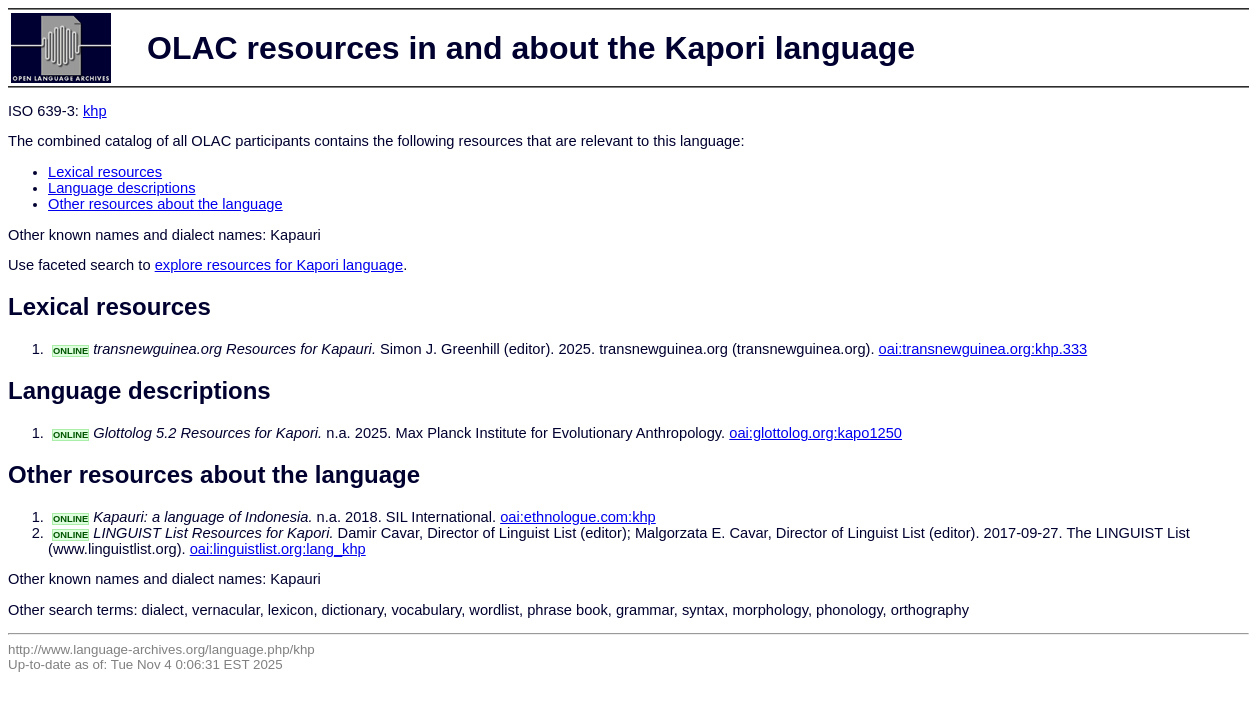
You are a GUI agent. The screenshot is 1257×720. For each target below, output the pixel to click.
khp (95, 111)
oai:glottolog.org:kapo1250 (815, 433)
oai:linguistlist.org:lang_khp (278, 549)
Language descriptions (122, 188)
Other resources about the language (165, 204)
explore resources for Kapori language (279, 265)
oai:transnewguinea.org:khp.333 (983, 349)
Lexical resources (105, 172)
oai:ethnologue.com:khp (578, 517)
